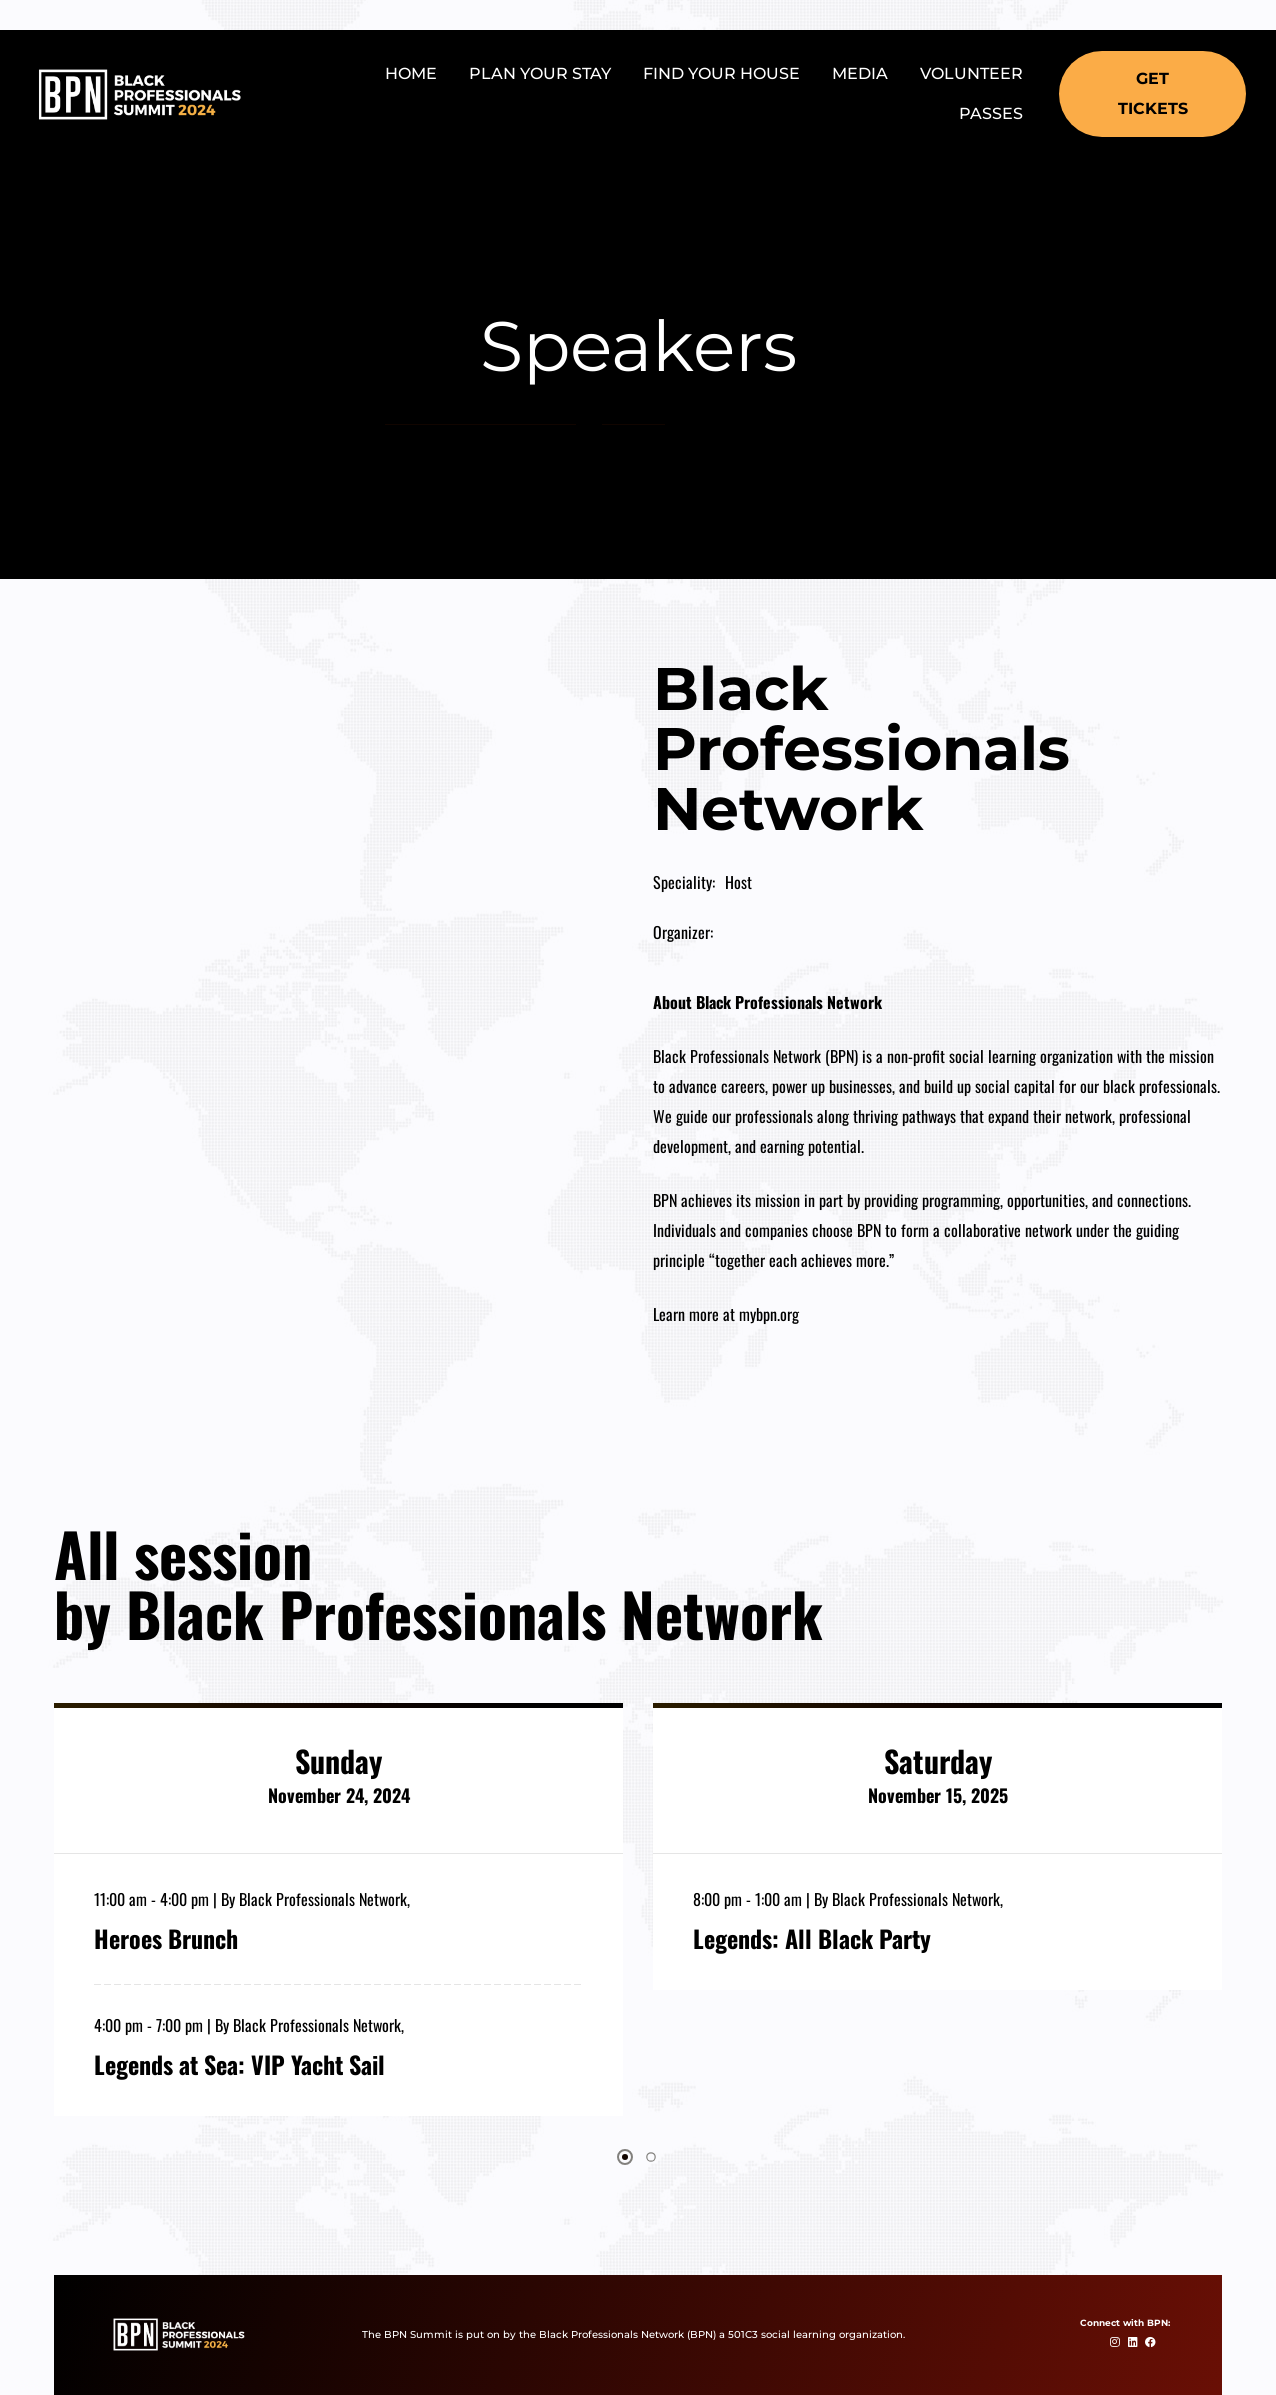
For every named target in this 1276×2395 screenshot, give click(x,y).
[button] (1152, 94)
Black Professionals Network (323, 1899)
